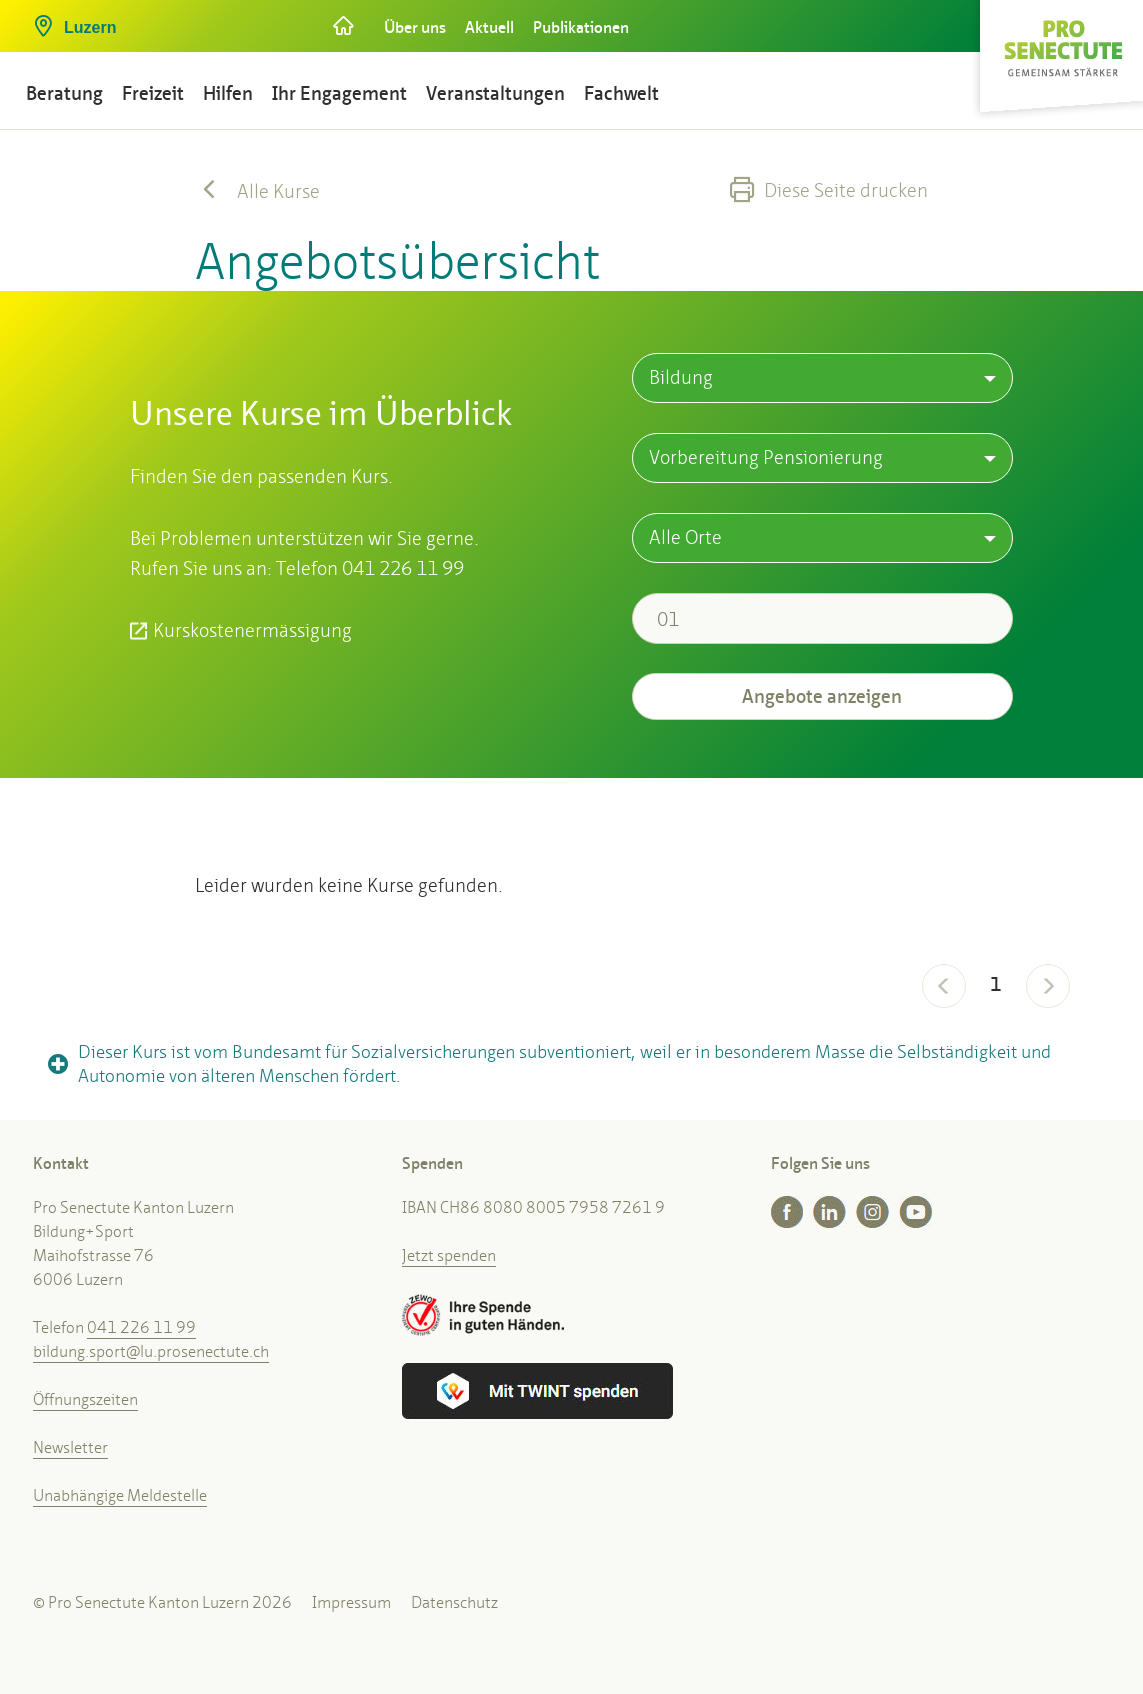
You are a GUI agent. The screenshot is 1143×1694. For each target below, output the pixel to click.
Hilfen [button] (228, 93)
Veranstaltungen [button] (495, 93)
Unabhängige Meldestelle (120, 1495)
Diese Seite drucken (828, 190)
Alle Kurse (257, 191)
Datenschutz (454, 1602)
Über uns (415, 27)
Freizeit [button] (153, 93)
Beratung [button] (64, 93)
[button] (166, 20)
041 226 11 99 (141, 1327)
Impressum (351, 1602)
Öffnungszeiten (85, 1399)
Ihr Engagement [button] (339, 93)
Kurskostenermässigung (252, 630)
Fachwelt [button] (621, 93)
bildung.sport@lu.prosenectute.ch (151, 1351)
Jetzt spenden (449, 1255)
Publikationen (581, 27)
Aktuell (489, 27)
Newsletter (70, 1447)
